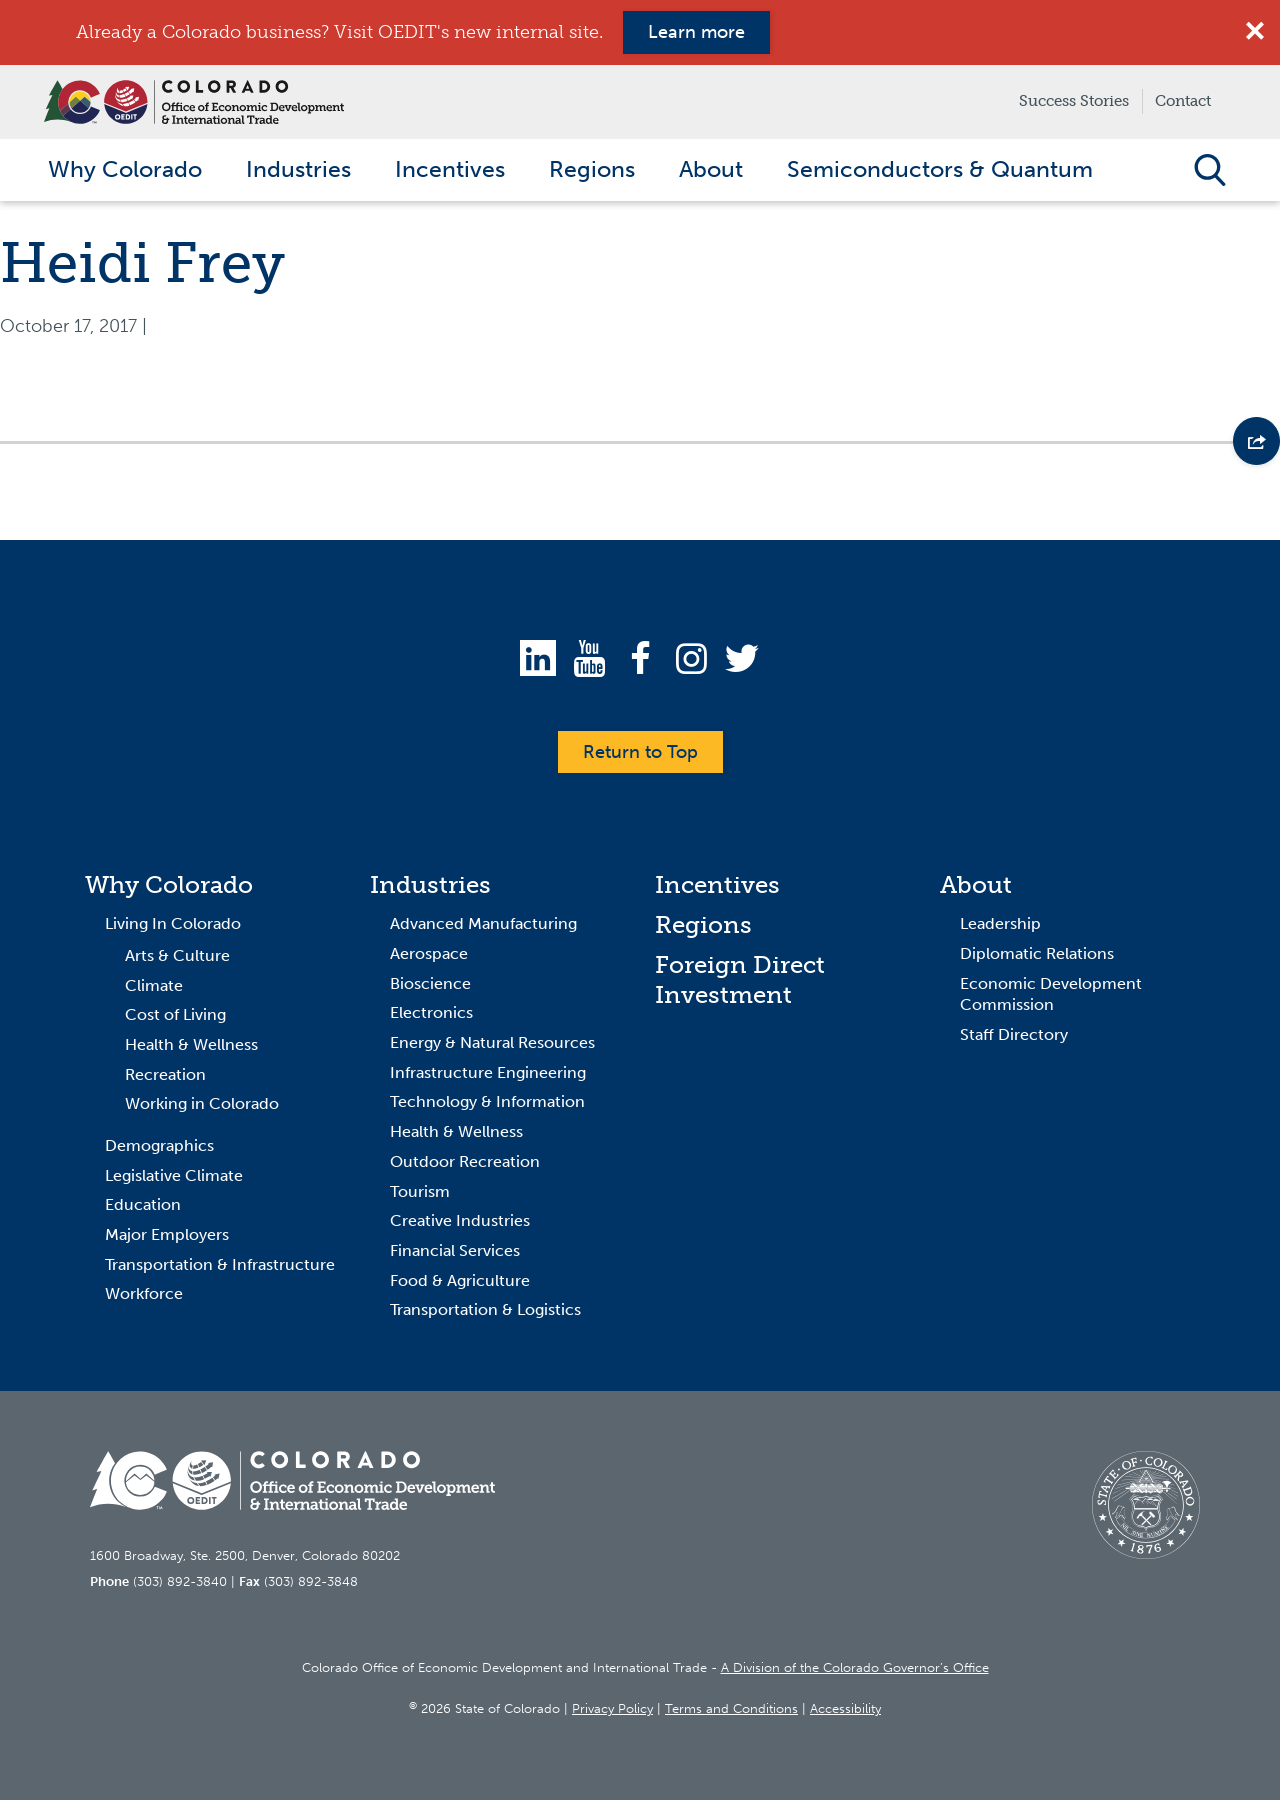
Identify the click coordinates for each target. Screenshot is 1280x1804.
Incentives (717, 889)
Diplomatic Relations (1037, 958)
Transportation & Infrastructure (220, 1268)
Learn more (696, 32)
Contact (1183, 101)
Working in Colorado (202, 1108)
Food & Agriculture (460, 1284)
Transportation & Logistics (485, 1314)
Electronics (431, 1017)
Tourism (420, 1195)
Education (143, 1209)
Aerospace (429, 958)
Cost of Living (175, 1019)
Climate (154, 989)
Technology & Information (487, 1106)
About (976, 889)
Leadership (1000, 928)
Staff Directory (1014, 1039)
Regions (703, 929)
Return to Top (640, 756)
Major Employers (167, 1239)
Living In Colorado (173, 928)
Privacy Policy (612, 1713)
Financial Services (455, 1255)
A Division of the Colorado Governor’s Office (855, 1672)
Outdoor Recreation (465, 1166)
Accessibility (845, 1713)
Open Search (1209, 172)
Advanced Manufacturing (483, 928)
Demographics (159, 1150)
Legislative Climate (174, 1179)
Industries (430, 889)
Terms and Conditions (731, 1713)
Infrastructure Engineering (488, 1077)
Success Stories (1074, 101)
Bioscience (430, 987)
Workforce (144, 1298)
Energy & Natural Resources (492, 1047)
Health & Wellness (191, 1049)
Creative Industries (460, 1225)
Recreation (165, 1078)
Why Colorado (169, 889)
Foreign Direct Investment (740, 984)
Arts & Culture (177, 960)
